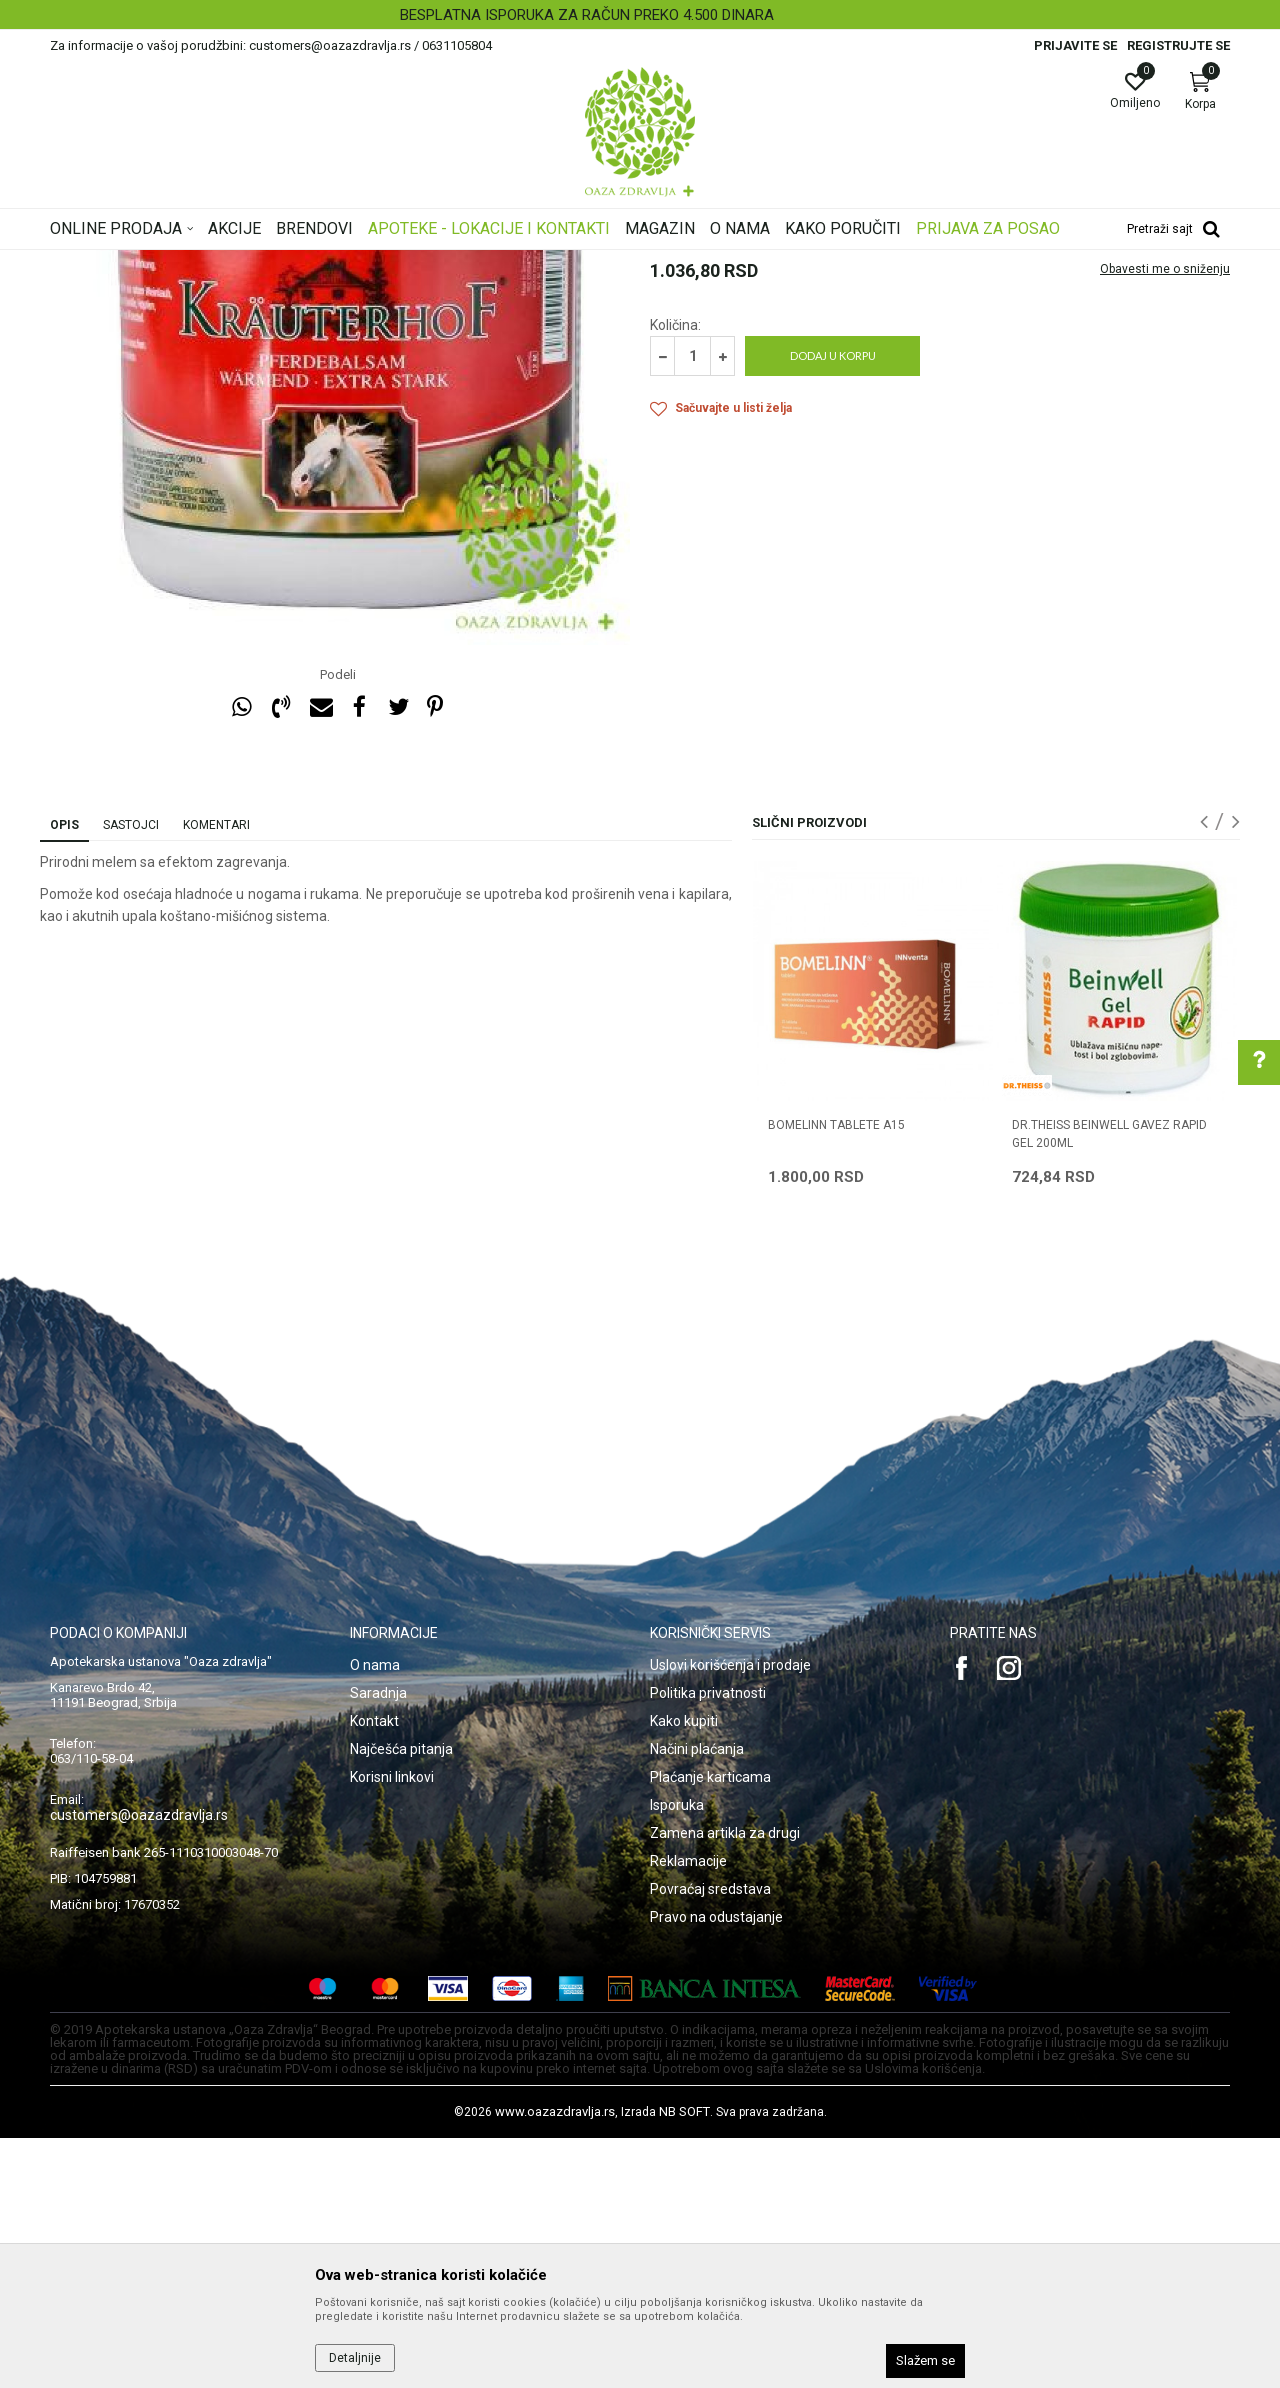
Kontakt (374, 1971)
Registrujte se (1178, 45)
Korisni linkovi (392, 2027)
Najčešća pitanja (401, 1999)
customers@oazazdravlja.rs (139, 2065)
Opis (64, 1075)
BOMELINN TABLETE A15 (836, 1375)
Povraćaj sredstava (710, 2139)
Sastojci (131, 1075)
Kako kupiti (684, 1971)
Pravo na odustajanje (716, 2167)
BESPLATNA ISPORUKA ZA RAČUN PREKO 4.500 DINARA (638, 15)
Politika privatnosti (708, 1943)
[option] (640, 15)
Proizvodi (252, 263)
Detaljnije (355, 2358)
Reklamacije (688, 2111)
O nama (375, 1915)
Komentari (216, 1075)
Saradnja (378, 1943)
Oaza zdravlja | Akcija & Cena (131, 263)
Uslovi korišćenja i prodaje (730, 1915)
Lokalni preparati (471, 263)
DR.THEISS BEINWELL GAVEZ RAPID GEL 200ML (1109, 1384)
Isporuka (677, 2055)
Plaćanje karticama (710, 2027)
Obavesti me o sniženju (1165, 519)
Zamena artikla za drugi (725, 2083)
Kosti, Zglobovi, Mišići (352, 263)
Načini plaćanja (697, 1999)
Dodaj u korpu (833, 605)
